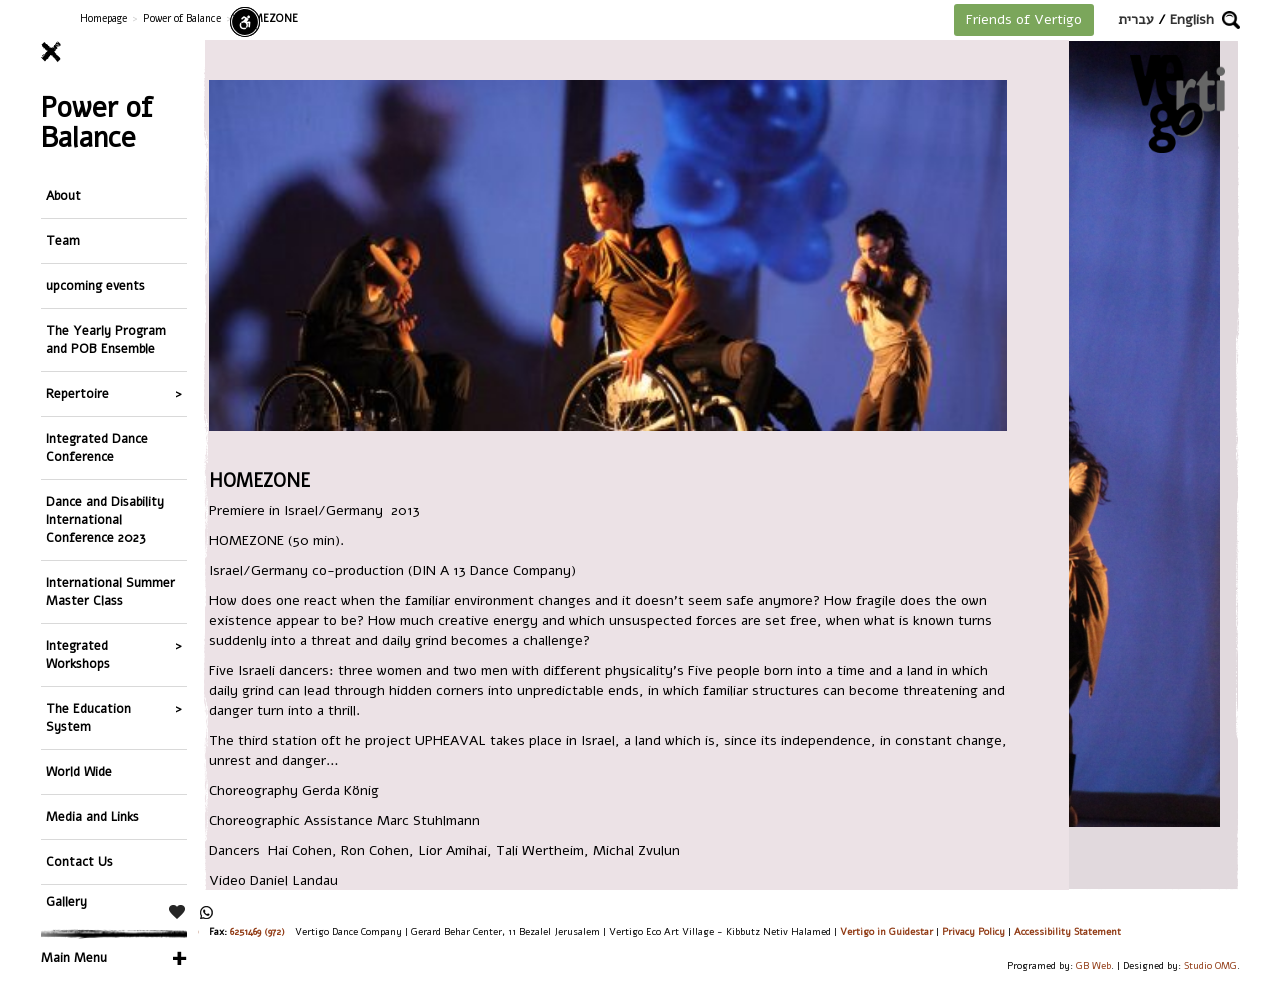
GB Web (1093, 965)
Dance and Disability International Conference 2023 (105, 519)
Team (63, 240)
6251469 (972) (257, 931)
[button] (1231, 20)
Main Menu (74, 957)
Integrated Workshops (78, 654)
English (1192, 19)
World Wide (79, 771)
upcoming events (95, 285)
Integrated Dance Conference (97, 447)
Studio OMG (1210, 965)
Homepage (103, 18)
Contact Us (79, 861)
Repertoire (77, 393)
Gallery (66, 901)
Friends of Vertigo (1024, 19)
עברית (1136, 19)
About (63, 195)
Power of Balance (182, 18)
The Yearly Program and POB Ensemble (106, 339)
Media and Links (92, 816)
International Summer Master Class (110, 591)
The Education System (88, 717)
